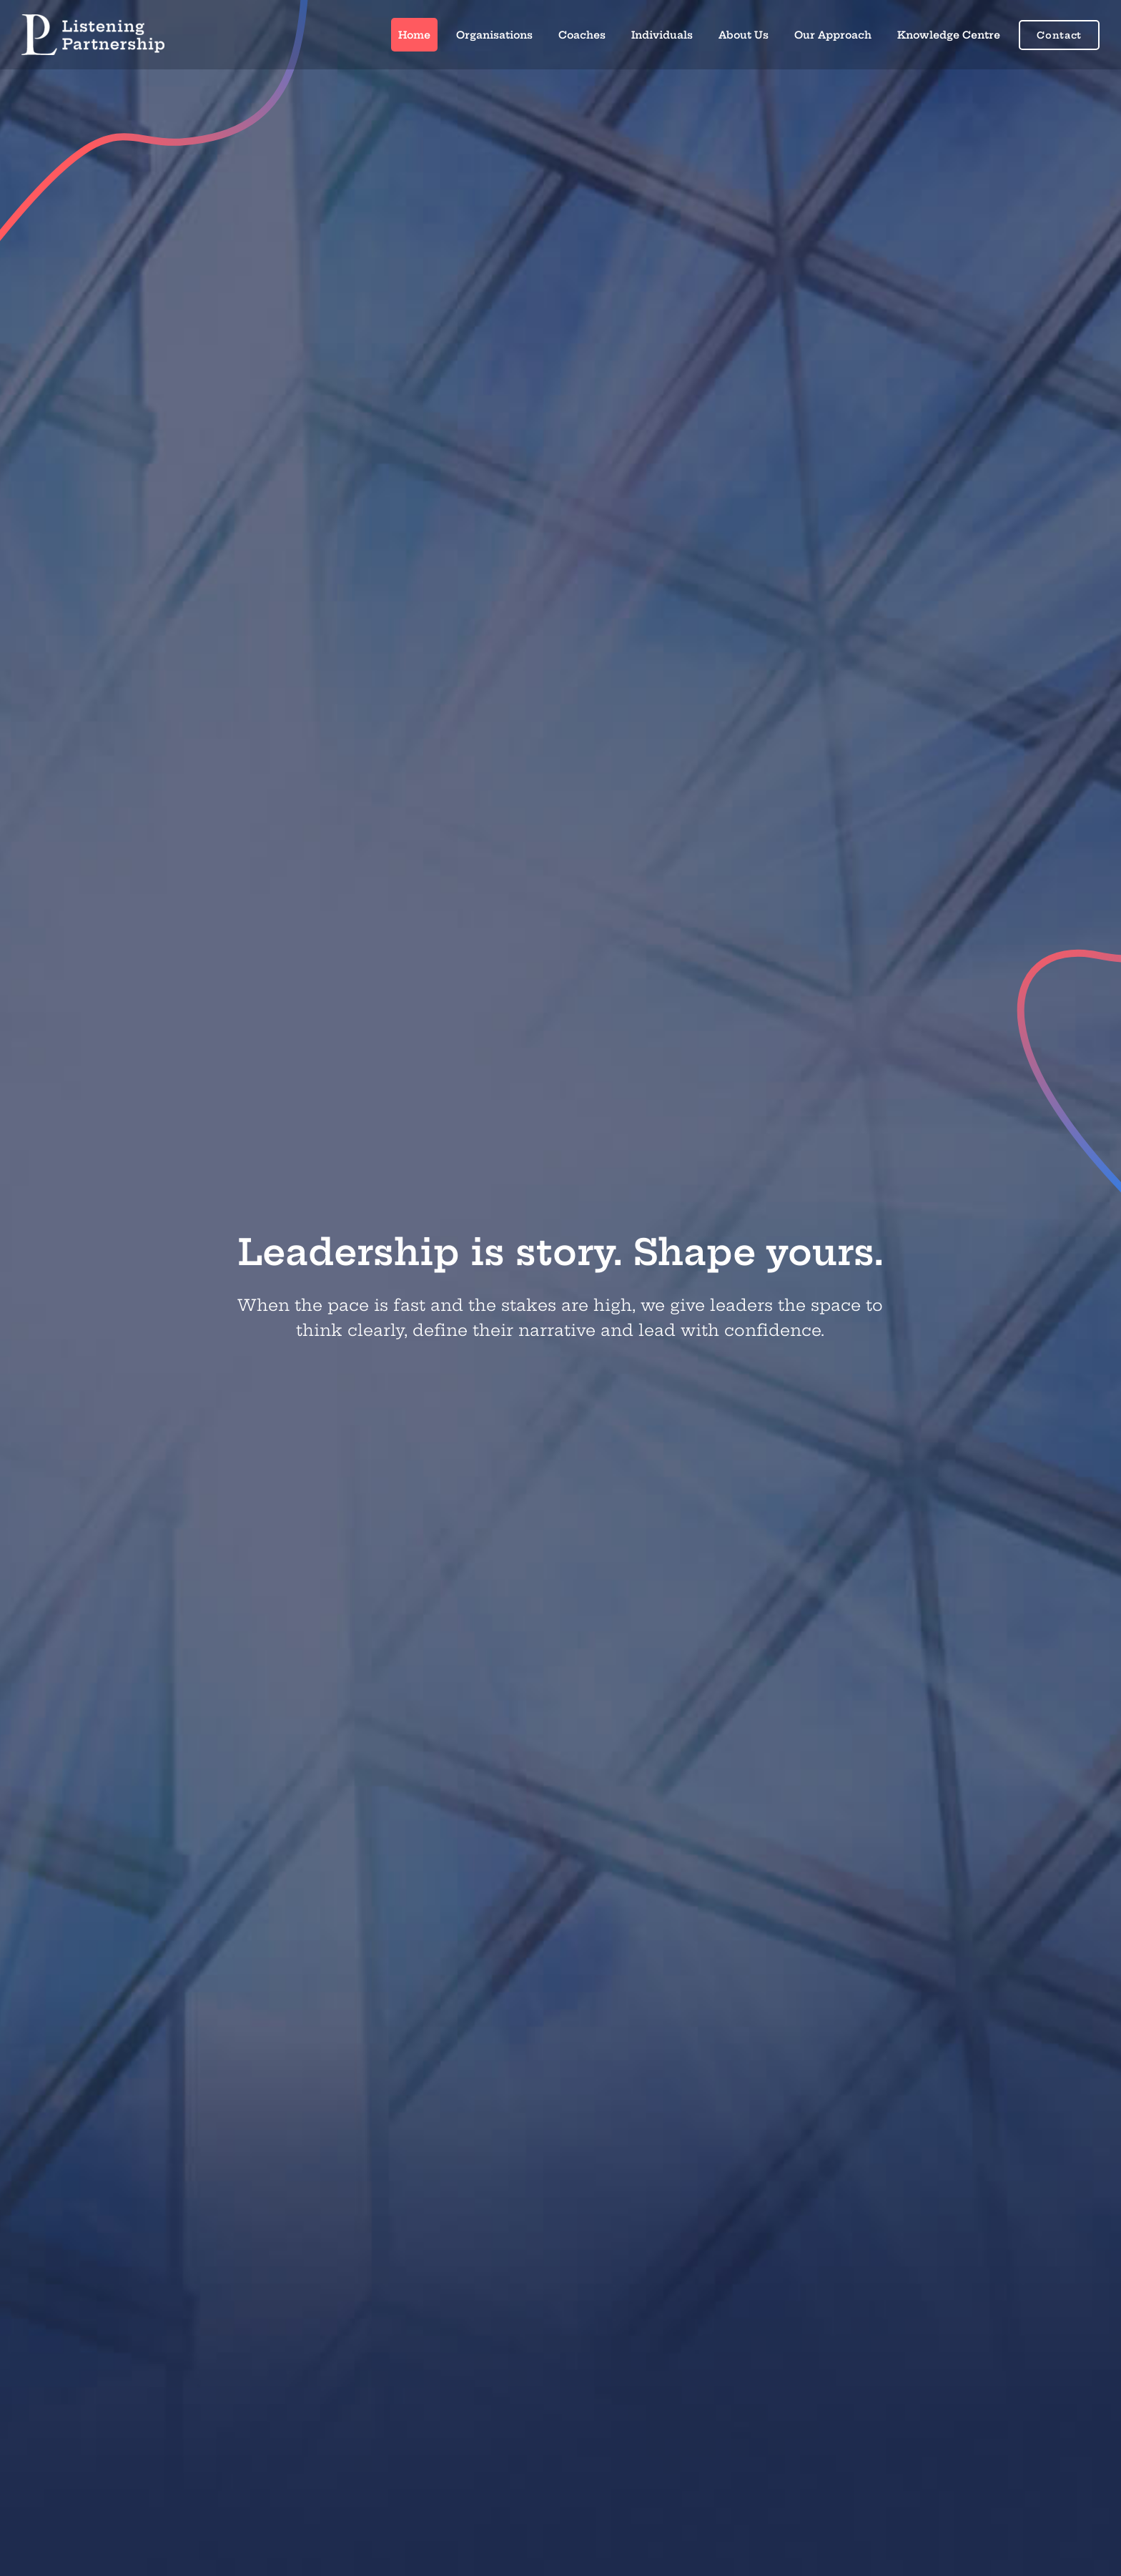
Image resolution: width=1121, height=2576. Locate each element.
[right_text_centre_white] (92, 20)
